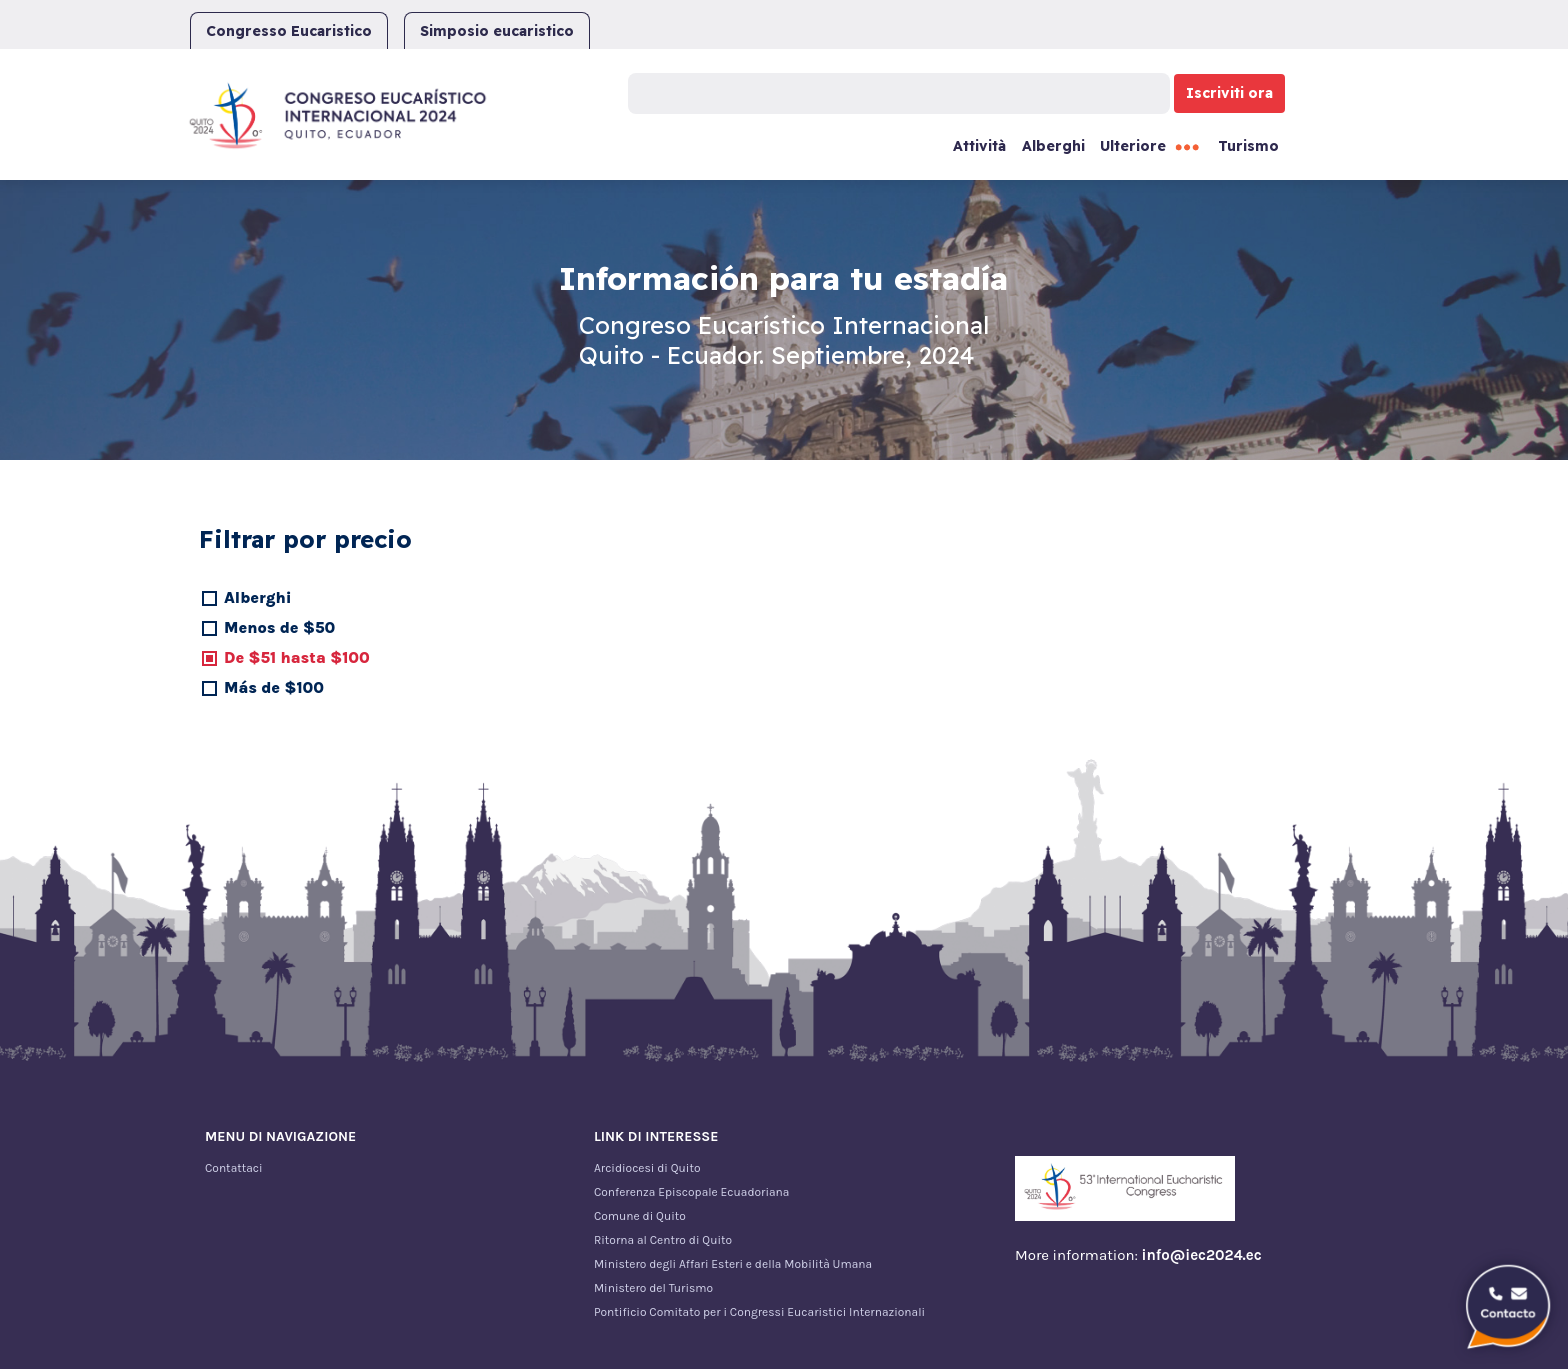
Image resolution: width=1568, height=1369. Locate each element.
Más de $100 (274, 687)
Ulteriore (1133, 146)
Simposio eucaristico (497, 31)
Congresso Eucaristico (289, 31)
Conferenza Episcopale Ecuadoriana (692, 1192)
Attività (979, 146)
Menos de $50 (279, 627)
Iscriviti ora (1229, 93)
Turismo (1248, 146)
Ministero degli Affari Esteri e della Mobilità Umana (733, 1264)
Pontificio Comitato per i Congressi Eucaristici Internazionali (759, 1312)
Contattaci (234, 1168)
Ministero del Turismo (653, 1288)
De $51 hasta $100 (297, 657)
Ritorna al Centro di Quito (663, 1240)
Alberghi (1053, 146)
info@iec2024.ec (1202, 1255)
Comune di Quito (640, 1216)
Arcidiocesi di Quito (647, 1168)
